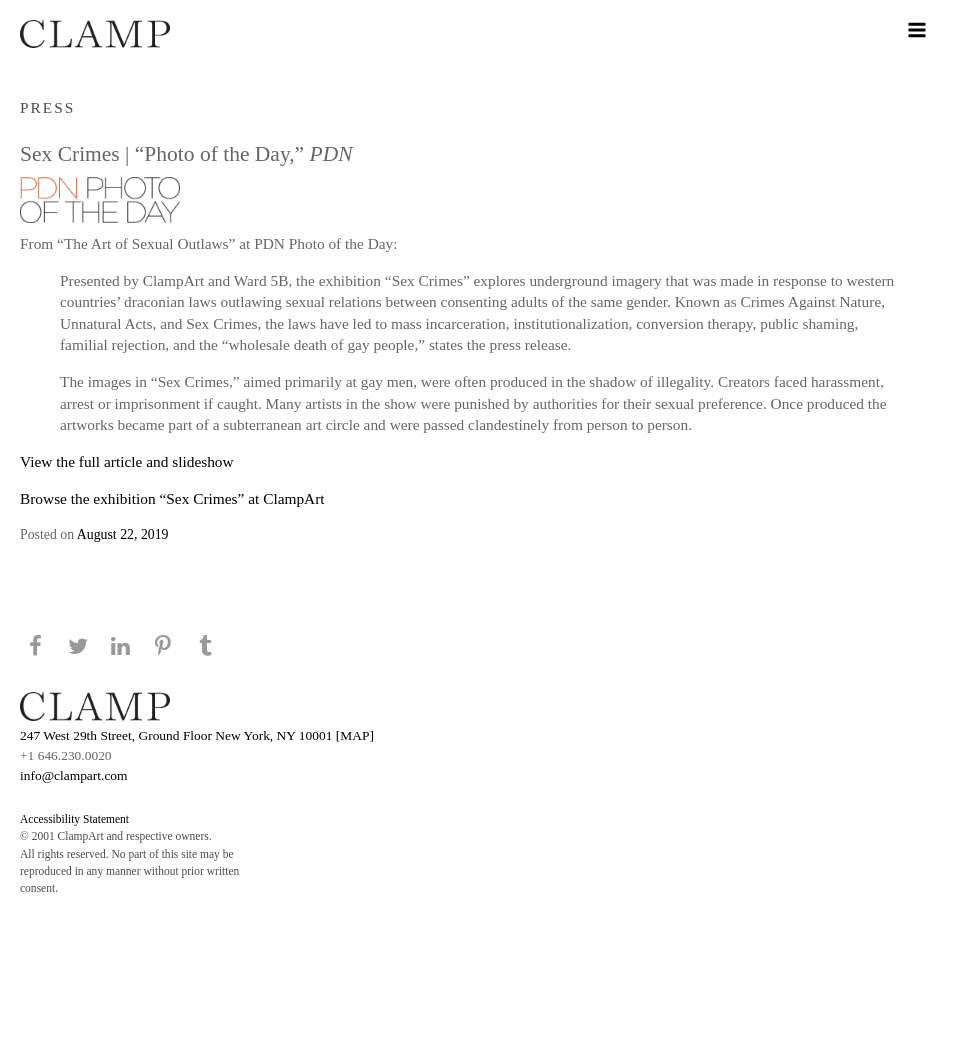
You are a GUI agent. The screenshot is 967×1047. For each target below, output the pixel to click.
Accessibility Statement (74, 819)
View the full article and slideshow (127, 461)
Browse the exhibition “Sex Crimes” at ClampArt (172, 498)
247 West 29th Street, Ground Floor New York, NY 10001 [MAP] (197, 735)
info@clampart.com (74, 775)
